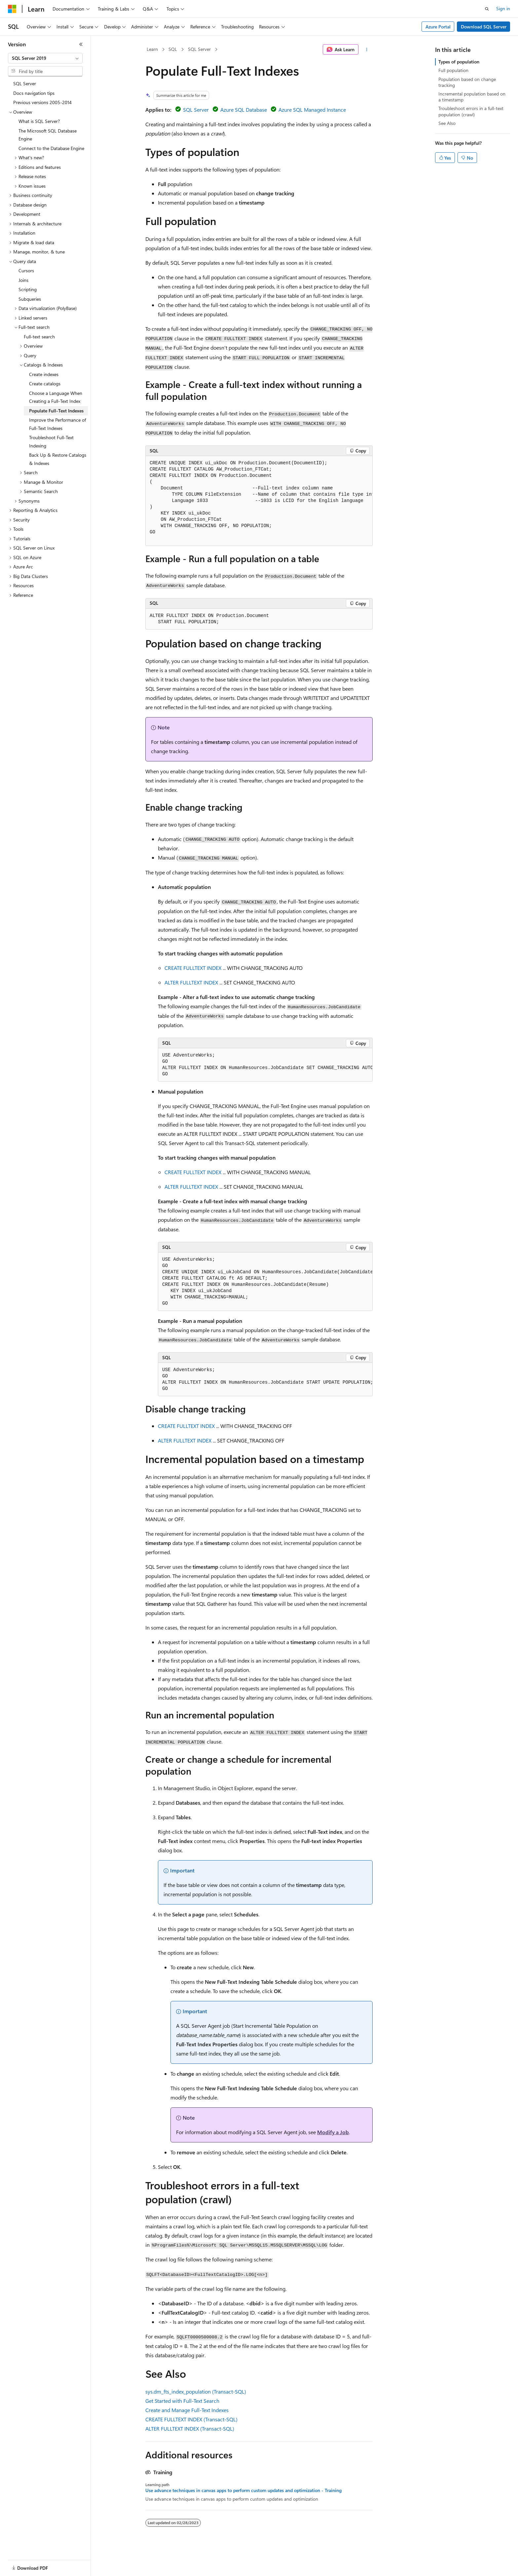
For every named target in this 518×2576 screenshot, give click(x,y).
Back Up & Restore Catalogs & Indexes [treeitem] (57, 459)
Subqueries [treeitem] (29, 299)
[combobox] (45, 58)
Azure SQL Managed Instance (312, 109)
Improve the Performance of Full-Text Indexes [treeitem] (57, 424)
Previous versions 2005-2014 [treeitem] (42, 102)
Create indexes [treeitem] (43, 374)
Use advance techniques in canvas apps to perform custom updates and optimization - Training (243, 2490)
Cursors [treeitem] (26, 270)
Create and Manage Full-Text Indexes (187, 2409)
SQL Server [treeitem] (24, 83)
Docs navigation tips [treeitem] (34, 93)
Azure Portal (438, 26)
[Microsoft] (12, 9)
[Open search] (487, 9)
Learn (152, 49)
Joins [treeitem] (23, 280)
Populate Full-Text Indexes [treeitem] (56, 410)
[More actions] (367, 49)
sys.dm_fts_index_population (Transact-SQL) (195, 2391)
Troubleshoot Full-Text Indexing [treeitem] (51, 441)
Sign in (503, 8)
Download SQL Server (483, 26)
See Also (447, 123)
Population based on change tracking (467, 82)
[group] (259, 501)
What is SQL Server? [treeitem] (39, 121)
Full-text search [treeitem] (39, 336)
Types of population (458, 61)
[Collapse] (81, 44)
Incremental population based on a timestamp (471, 97)
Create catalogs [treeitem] (44, 383)
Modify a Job (333, 2132)
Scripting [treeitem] (27, 289)
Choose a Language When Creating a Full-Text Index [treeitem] (55, 397)
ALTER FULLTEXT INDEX (191, 982)
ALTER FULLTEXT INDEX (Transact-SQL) (189, 2428)
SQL (172, 49)
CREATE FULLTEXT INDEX (193, 967)
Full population (453, 70)
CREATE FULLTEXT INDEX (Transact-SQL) (191, 2419)
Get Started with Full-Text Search (182, 2400)
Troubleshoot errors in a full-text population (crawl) (470, 111)
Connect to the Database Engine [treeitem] (51, 148)
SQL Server (199, 49)
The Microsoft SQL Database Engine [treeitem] (47, 135)
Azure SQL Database (243, 109)
